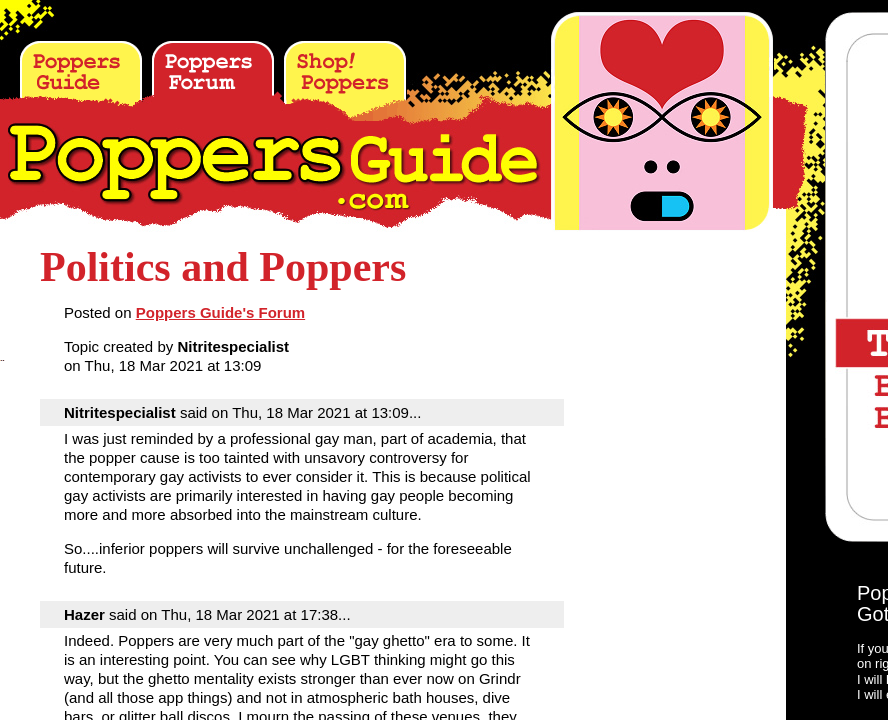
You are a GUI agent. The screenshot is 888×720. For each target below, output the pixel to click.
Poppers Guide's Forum (220, 312)
